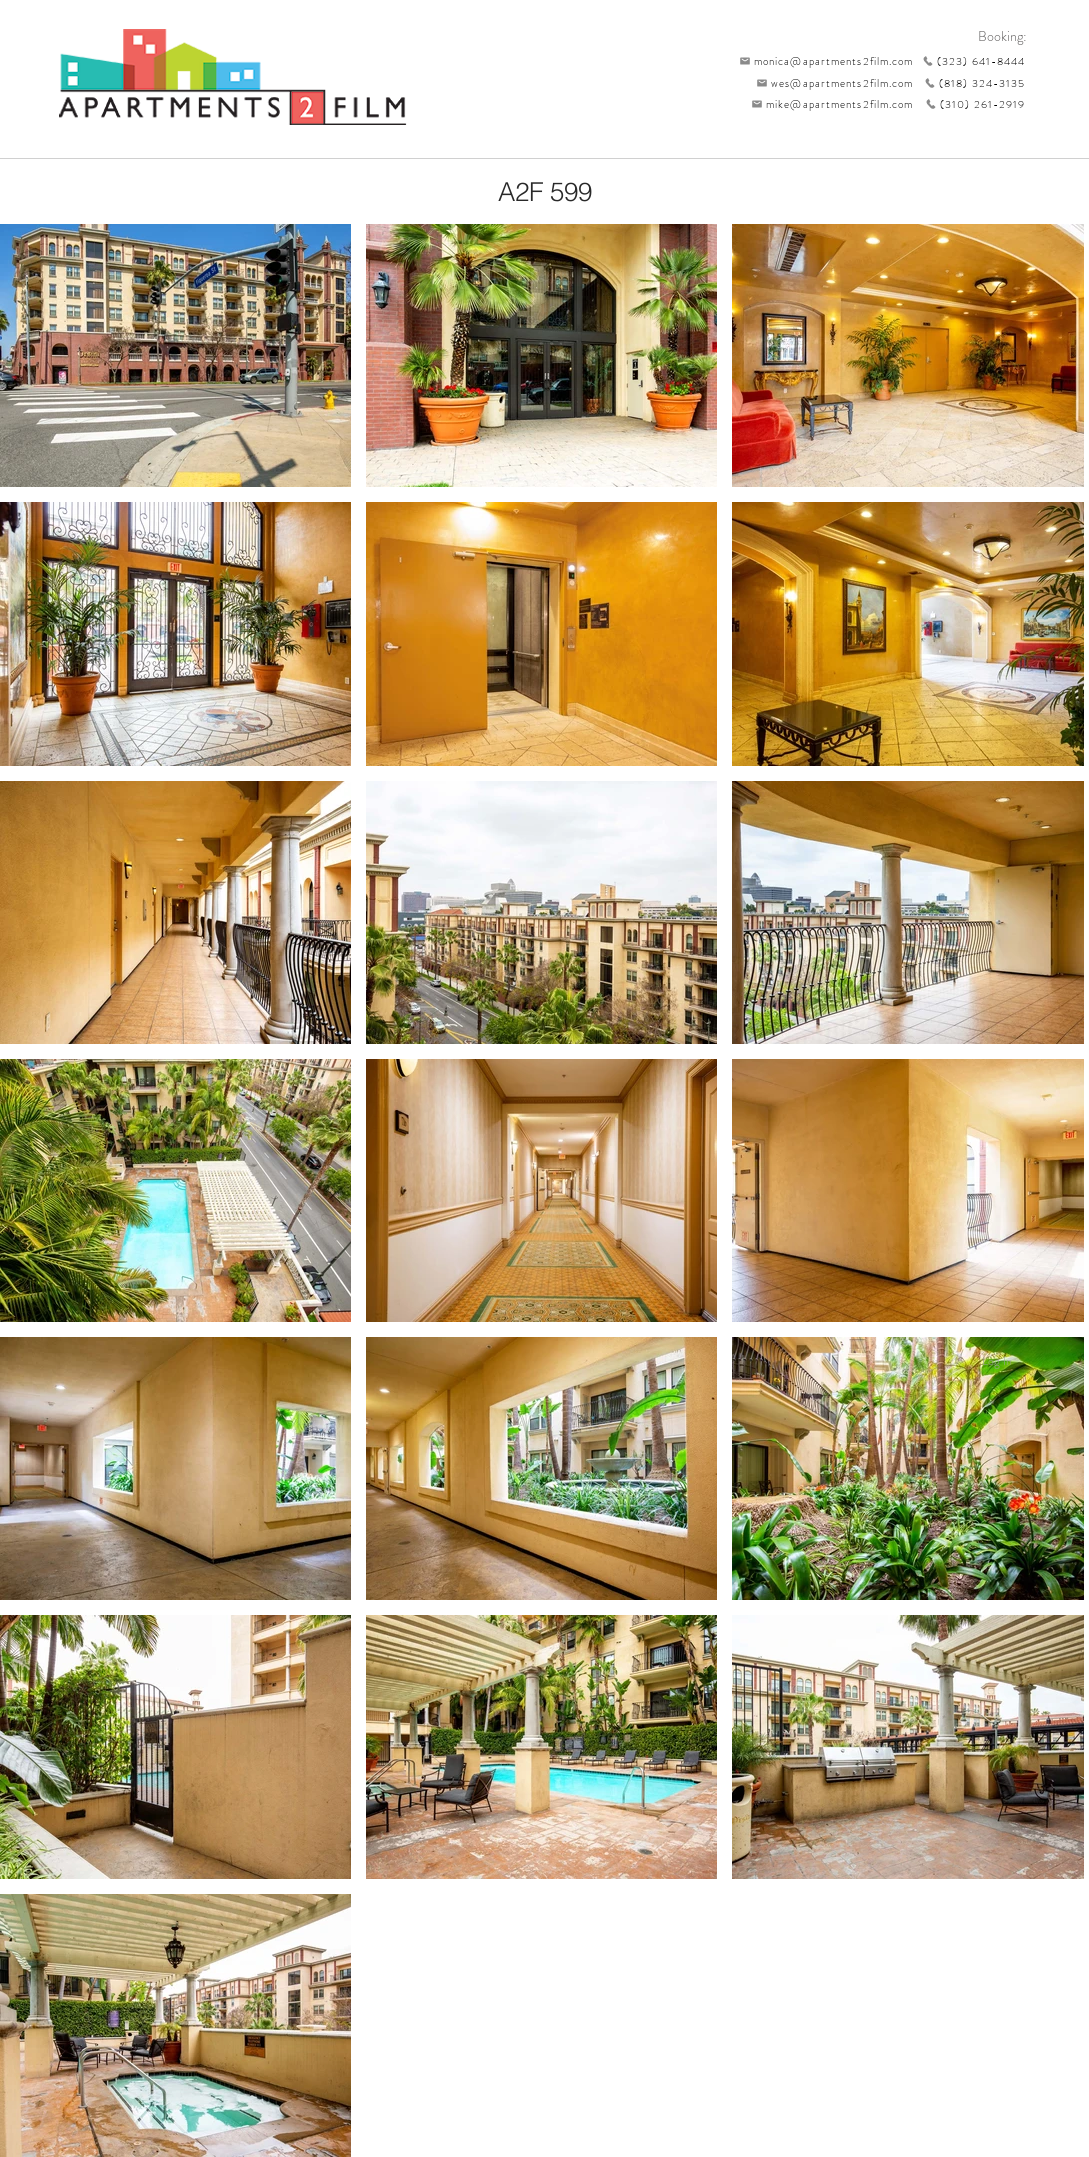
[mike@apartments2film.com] (828, 104)
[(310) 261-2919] (970, 104)
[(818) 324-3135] (970, 83)
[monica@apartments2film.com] (822, 61)
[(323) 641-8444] (970, 61)
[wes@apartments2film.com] (832, 83)
